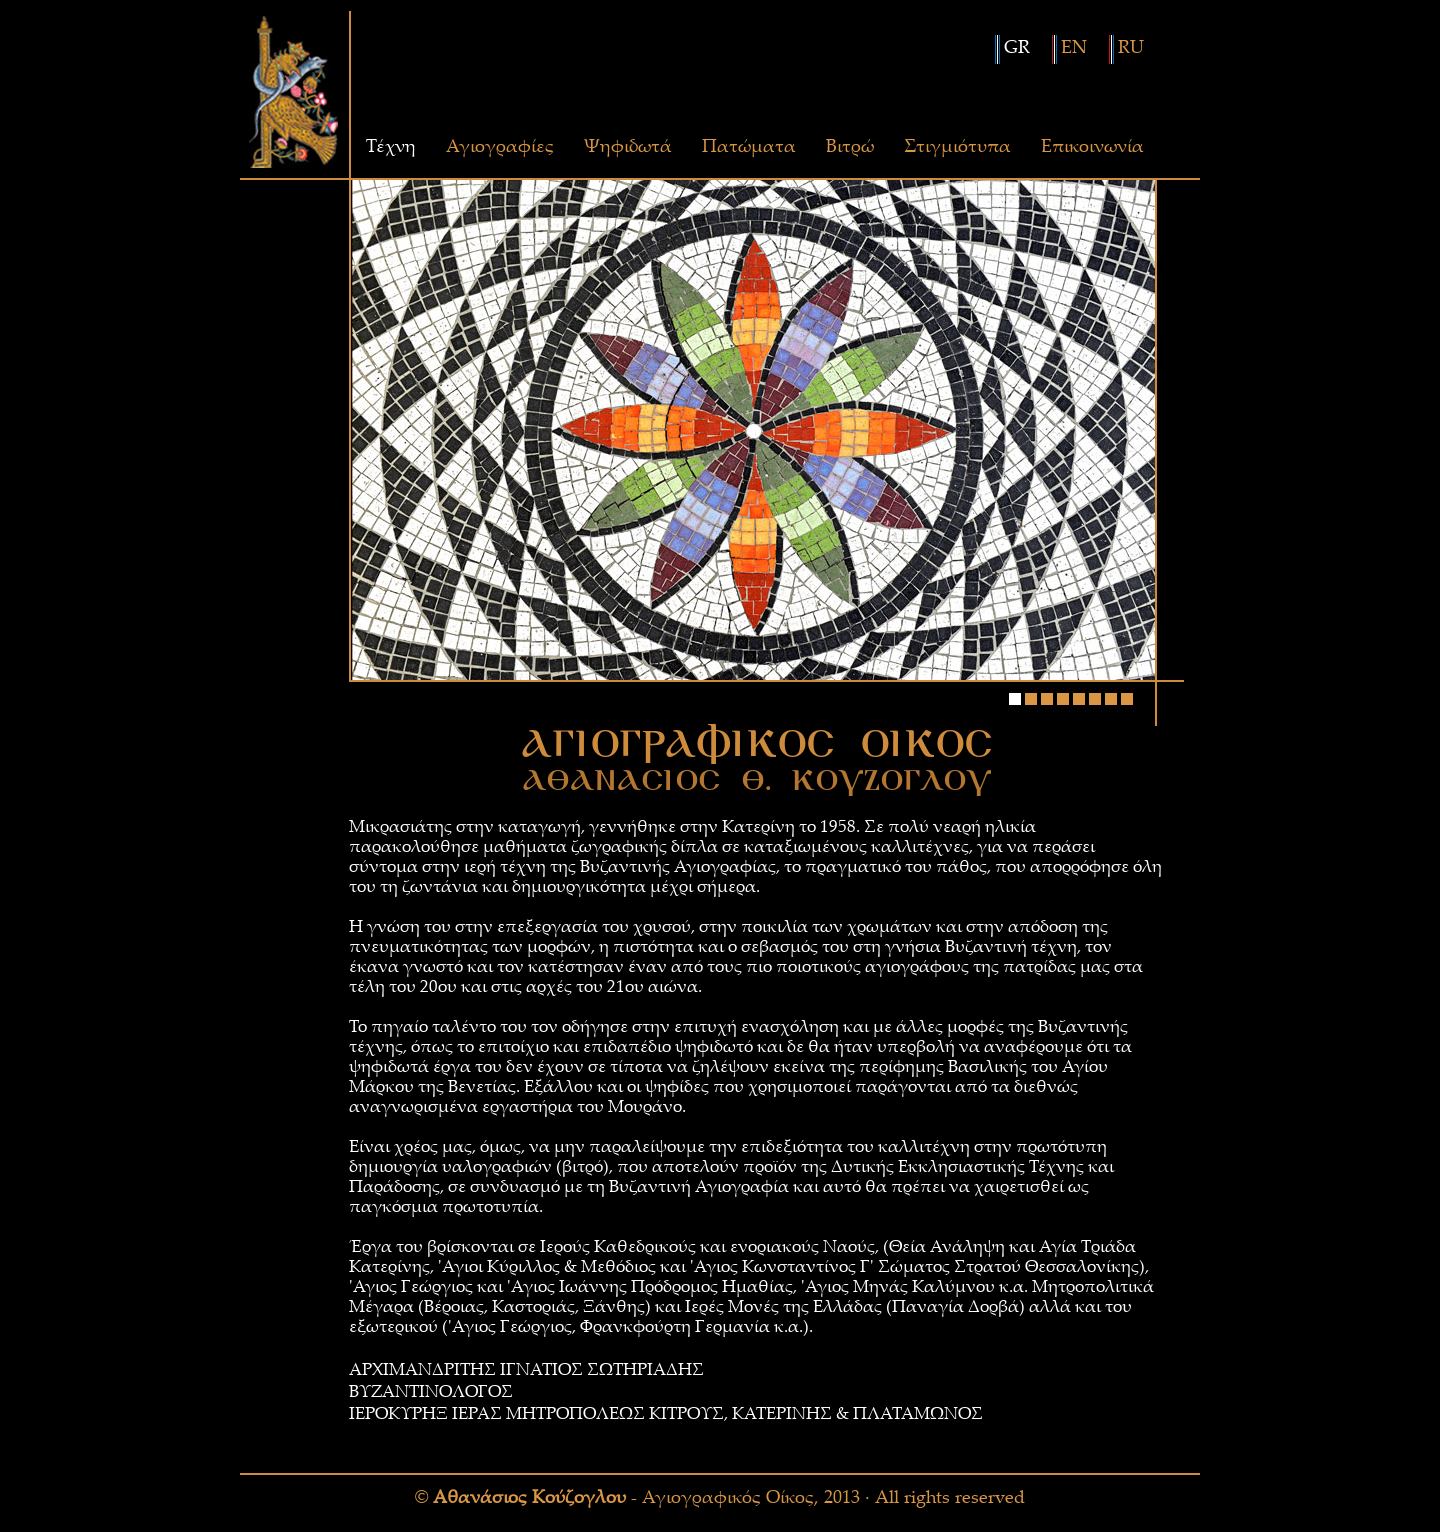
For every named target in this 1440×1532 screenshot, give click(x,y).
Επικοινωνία (1092, 148)
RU (1131, 49)
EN (1074, 49)
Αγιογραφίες (500, 148)
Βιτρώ (850, 148)
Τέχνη (391, 148)
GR (1017, 49)
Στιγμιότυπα (957, 148)
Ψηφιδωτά (628, 148)
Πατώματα (749, 148)
